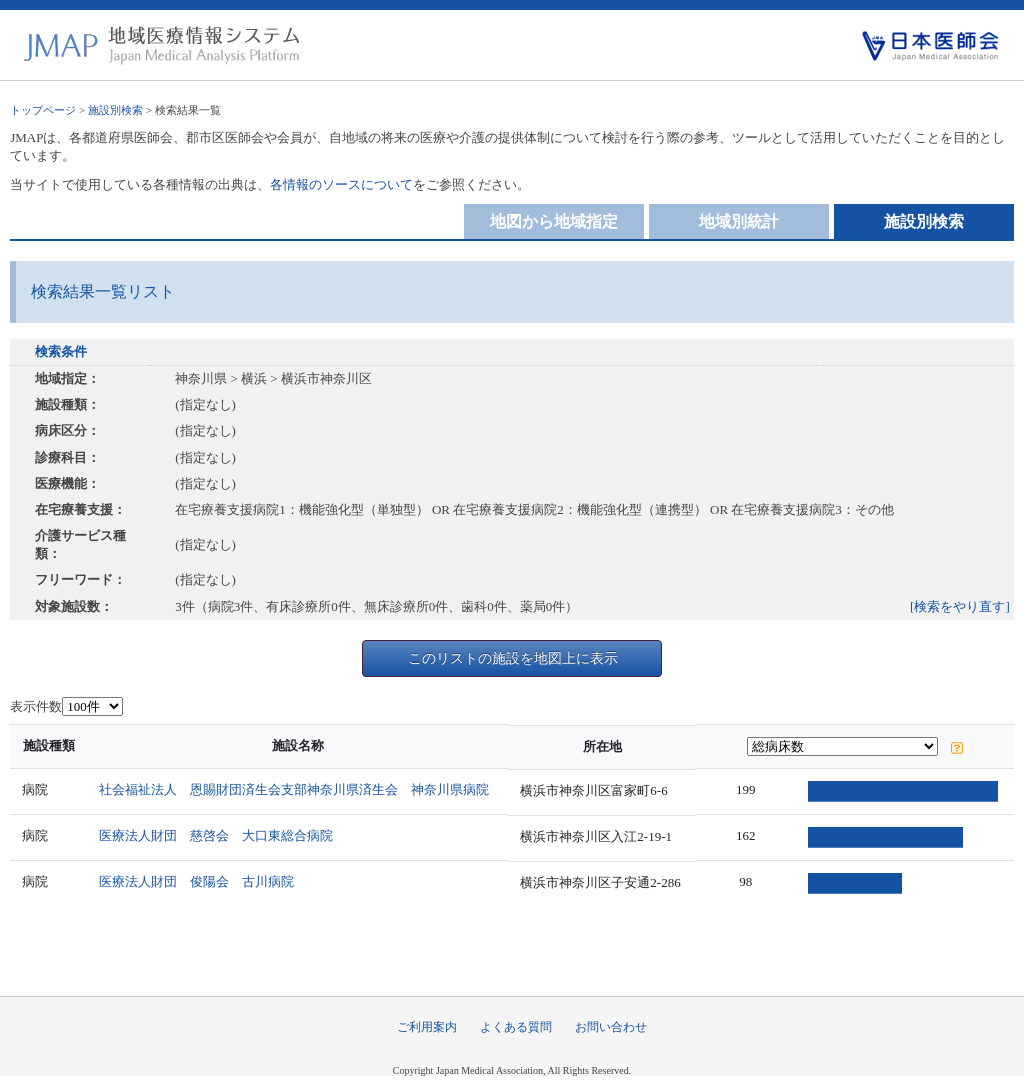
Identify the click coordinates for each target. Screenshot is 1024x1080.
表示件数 (36, 706)
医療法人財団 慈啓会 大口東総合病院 (218, 835)
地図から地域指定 (554, 221)
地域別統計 (739, 221)
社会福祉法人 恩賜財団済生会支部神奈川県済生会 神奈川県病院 (296, 789)
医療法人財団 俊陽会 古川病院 (198, 881)
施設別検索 (115, 110)
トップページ (43, 110)
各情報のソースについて (341, 184)
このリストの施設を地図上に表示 (513, 658)
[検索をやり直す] (960, 606)
